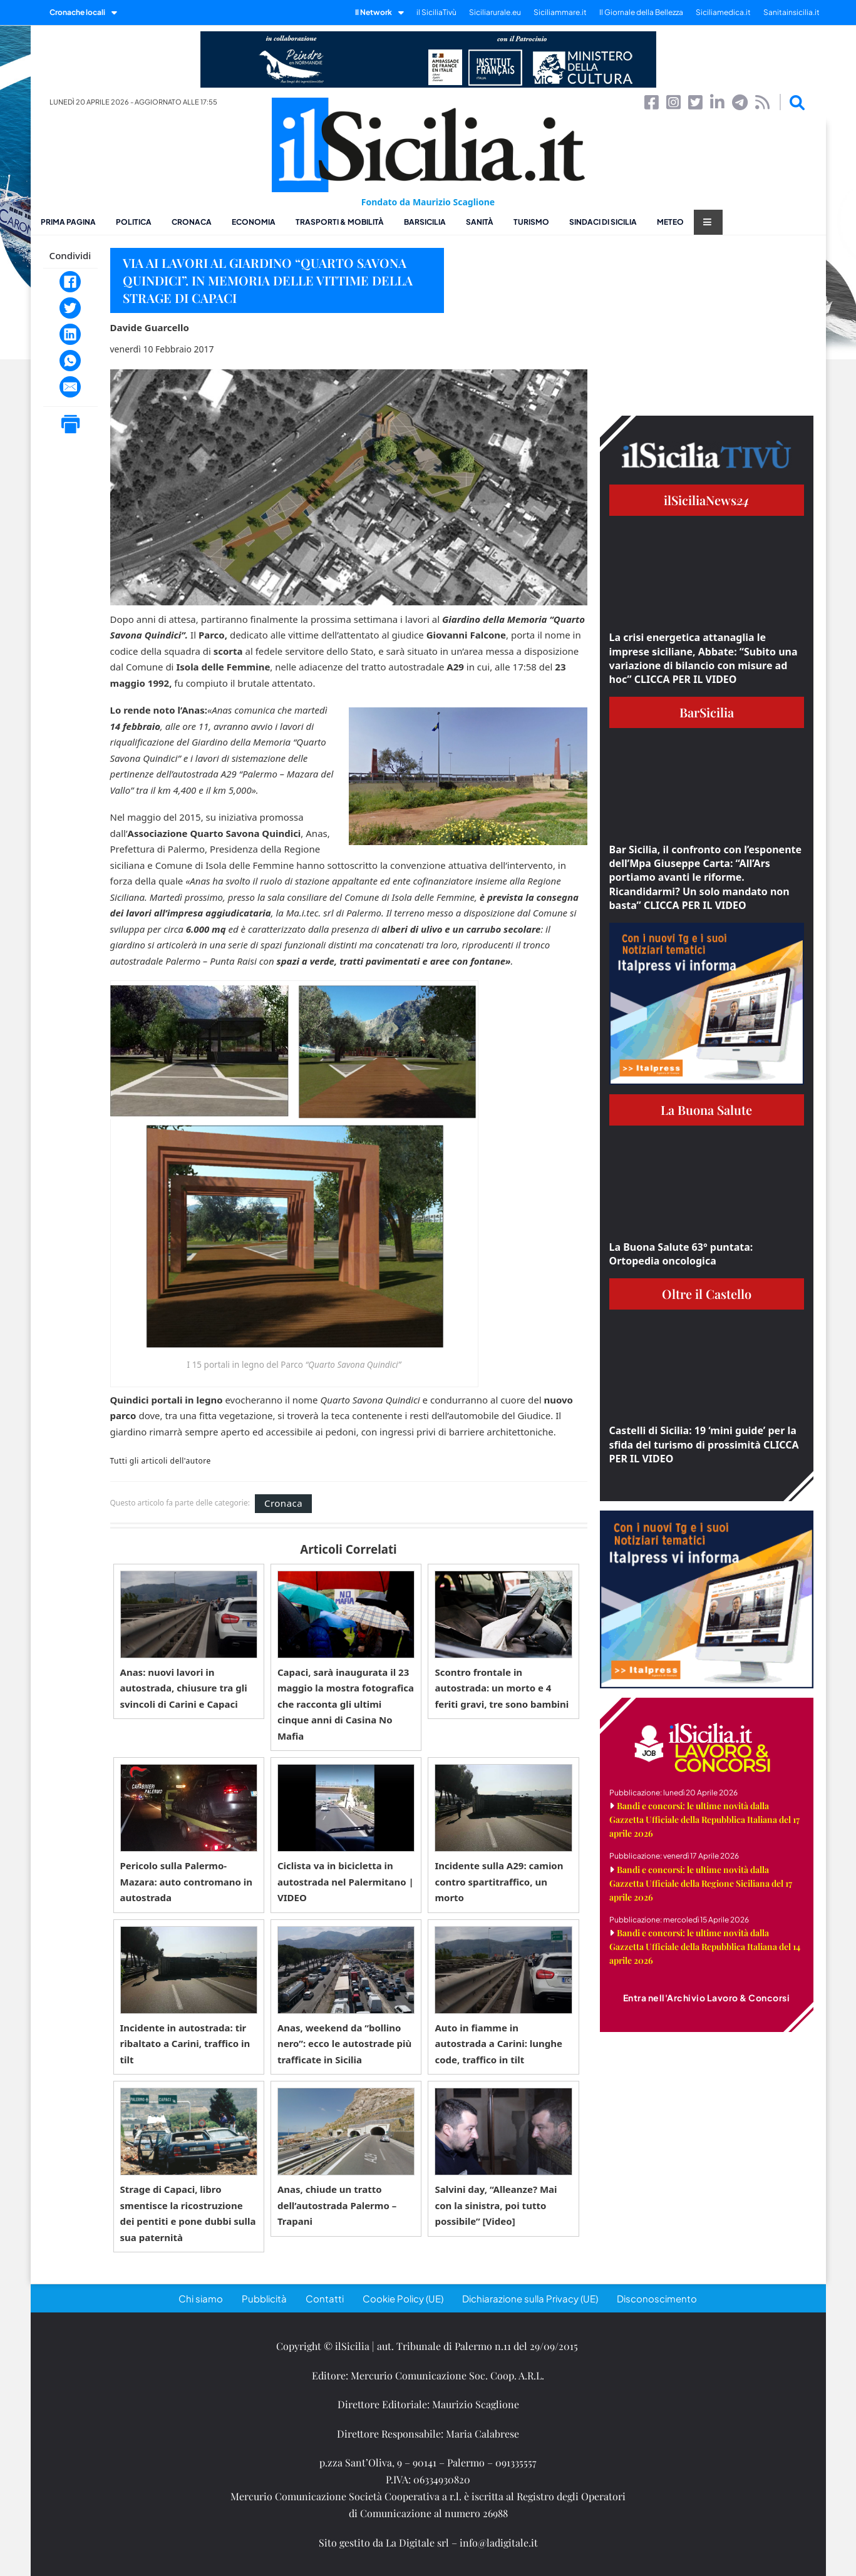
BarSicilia (425, 222)
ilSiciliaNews (707, 499)
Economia (254, 222)
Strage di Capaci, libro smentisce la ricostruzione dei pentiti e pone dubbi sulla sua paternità (188, 2213)
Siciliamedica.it (723, 12)
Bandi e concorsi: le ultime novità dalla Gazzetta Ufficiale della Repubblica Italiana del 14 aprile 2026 (704, 1946)
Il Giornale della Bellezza (641, 12)
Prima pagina (68, 222)
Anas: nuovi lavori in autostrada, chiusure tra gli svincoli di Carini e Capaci (183, 1688)
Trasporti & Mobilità (340, 222)
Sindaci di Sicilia (603, 222)
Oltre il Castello (706, 1293)
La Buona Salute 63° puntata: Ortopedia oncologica (681, 1254)
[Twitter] (70, 308)
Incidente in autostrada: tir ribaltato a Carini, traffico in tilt (185, 2043)
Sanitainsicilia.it (791, 12)
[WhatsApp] (70, 360)
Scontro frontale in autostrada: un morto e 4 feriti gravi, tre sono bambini (502, 1688)
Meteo (670, 222)
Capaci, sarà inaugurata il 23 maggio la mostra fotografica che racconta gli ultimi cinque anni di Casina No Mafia (345, 1704)
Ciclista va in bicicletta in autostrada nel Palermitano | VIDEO (345, 1881)
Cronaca (192, 222)
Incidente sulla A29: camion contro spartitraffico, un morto (499, 1881)
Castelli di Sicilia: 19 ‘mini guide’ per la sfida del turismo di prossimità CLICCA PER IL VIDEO (704, 1444)
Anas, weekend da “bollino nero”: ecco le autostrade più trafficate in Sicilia (344, 2043)
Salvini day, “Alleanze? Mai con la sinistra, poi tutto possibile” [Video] (496, 2205)
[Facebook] (70, 281)
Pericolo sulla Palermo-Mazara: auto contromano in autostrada (186, 1881)
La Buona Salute (706, 1109)
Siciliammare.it (560, 12)
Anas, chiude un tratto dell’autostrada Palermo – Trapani (336, 2205)
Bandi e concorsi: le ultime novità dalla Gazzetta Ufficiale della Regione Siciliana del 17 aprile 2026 (700, 1883)
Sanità (479, 222)
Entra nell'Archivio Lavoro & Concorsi (706, 1997)
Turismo (531, 222)
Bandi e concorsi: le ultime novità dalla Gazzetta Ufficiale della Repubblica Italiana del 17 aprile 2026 (704, 1819)
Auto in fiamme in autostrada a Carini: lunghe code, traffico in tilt (498, 2043)
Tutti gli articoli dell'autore (160, 1461)
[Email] (70, 387)
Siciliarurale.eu (495, 12)
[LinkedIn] (70, 334)
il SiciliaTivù (436, 12)
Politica (134, 222)
